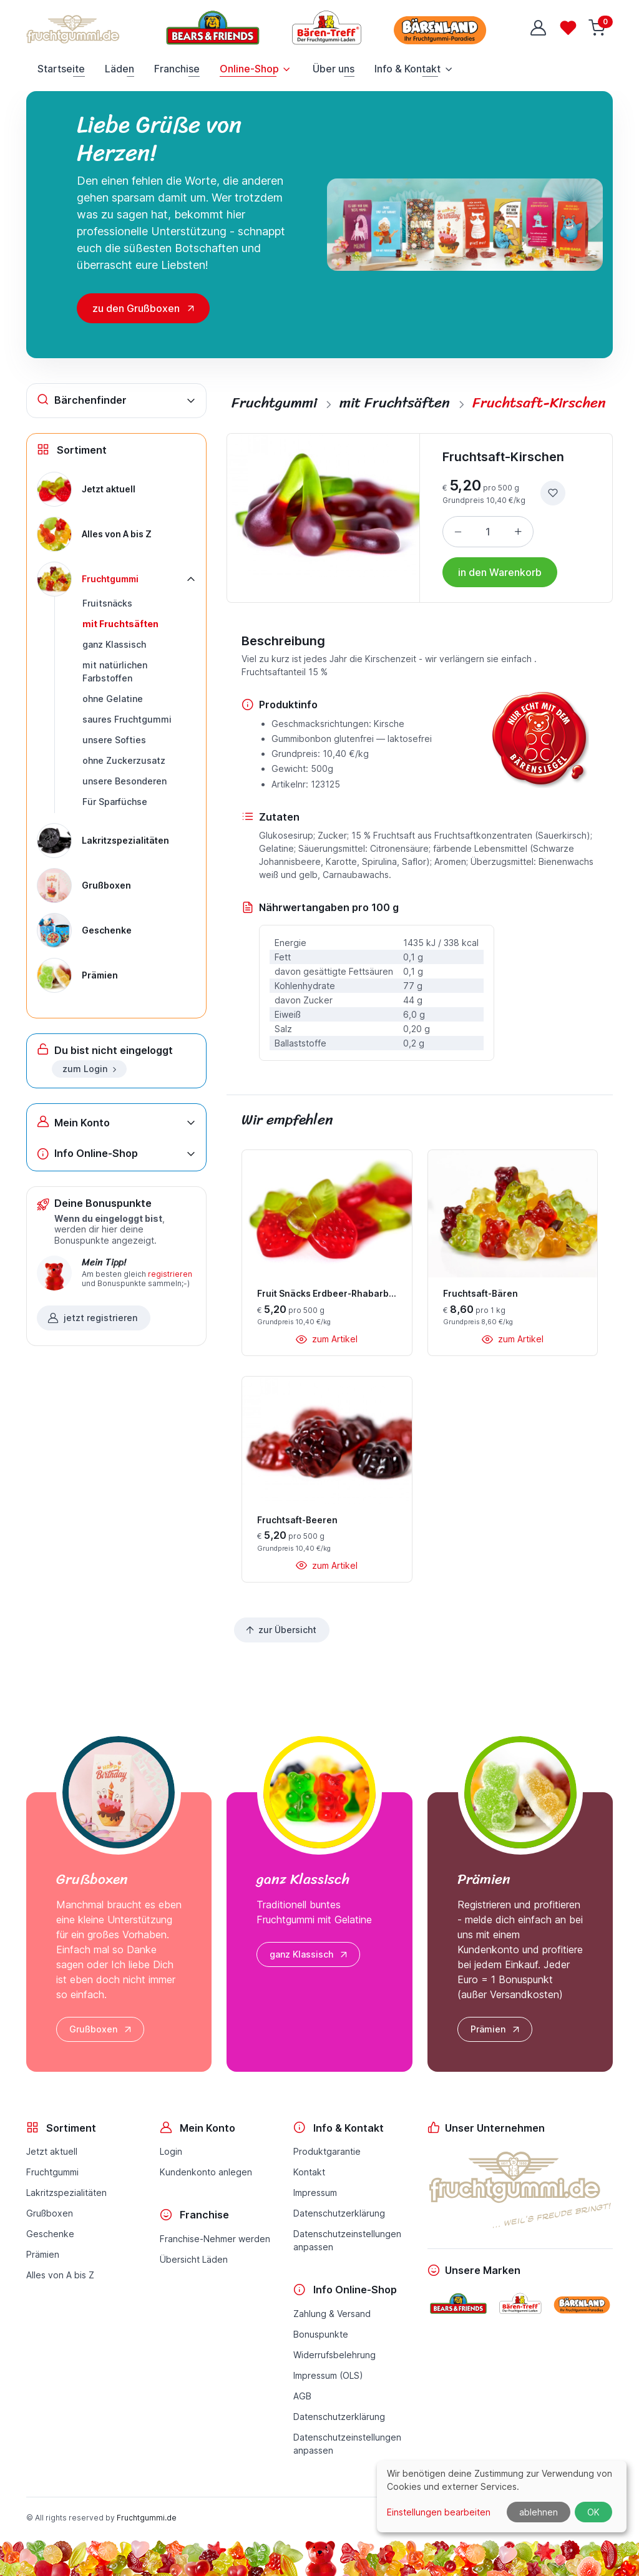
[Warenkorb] (598, 28)
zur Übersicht (280, 1630)
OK (593, 2512)
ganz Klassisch (114, 644)
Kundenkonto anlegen (206, 2172)
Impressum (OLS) (328, 2375)
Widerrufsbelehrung (334, 2354)
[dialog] (502, 2496)
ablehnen (538, 2512)
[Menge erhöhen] (518, 532)
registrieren (170, 1274)
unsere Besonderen (124, 781)
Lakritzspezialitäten (66, 2192)
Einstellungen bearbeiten (438, 2512)
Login (171, 2151)
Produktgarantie (327, 2151)
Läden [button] (119, 68)
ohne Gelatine (112, 698)
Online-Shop (249, 68)
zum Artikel (327, 1339)
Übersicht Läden (194, 2259)
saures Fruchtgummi (127, 719)
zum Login (90, 1068)
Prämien (496, 2029)
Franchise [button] (177, 68)
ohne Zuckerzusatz (123, 760)
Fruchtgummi (52, 2172)
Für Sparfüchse (114, 801)
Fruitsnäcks (107, 603)
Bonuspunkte (320, 2334)
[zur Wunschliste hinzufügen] (552, 493)
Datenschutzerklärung (339, 2213)
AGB (302, 2396)
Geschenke (50, 2233)
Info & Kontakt (407, 68)
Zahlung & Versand (332, 2313)
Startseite (61, 68)
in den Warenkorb (500, 572)
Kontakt (309, 2172)
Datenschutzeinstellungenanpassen (347, 2240)
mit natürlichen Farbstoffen (114, 671)
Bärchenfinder (82, 400)
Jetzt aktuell (51, 2151)
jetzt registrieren (92, 1318)
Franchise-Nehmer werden (215, 2238)
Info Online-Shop (87, 1153)
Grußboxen (101, 2029)
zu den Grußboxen (136, 308)
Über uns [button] (333, 68)
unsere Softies (114, 739)
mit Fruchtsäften (120, 623)
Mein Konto (73, 1121)
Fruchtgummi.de (147, 2517)
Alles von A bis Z (60, 2275)
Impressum (315, 2192)
